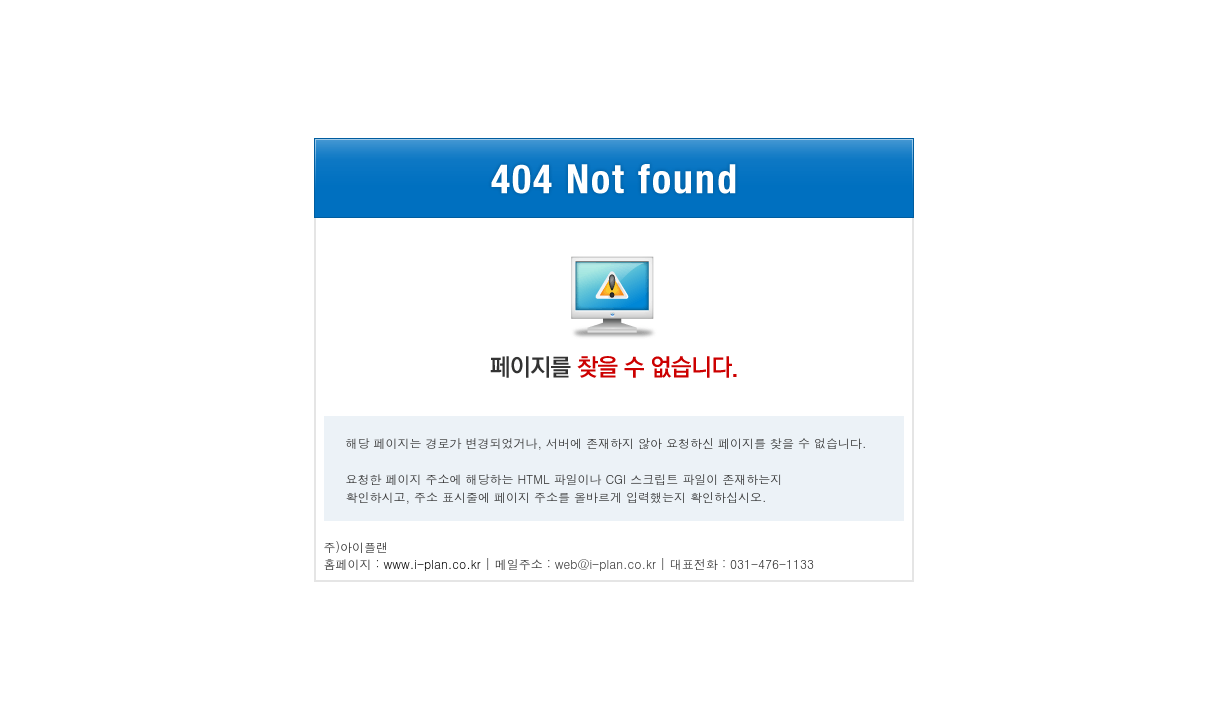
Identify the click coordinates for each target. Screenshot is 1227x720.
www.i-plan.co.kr (432, 563)
